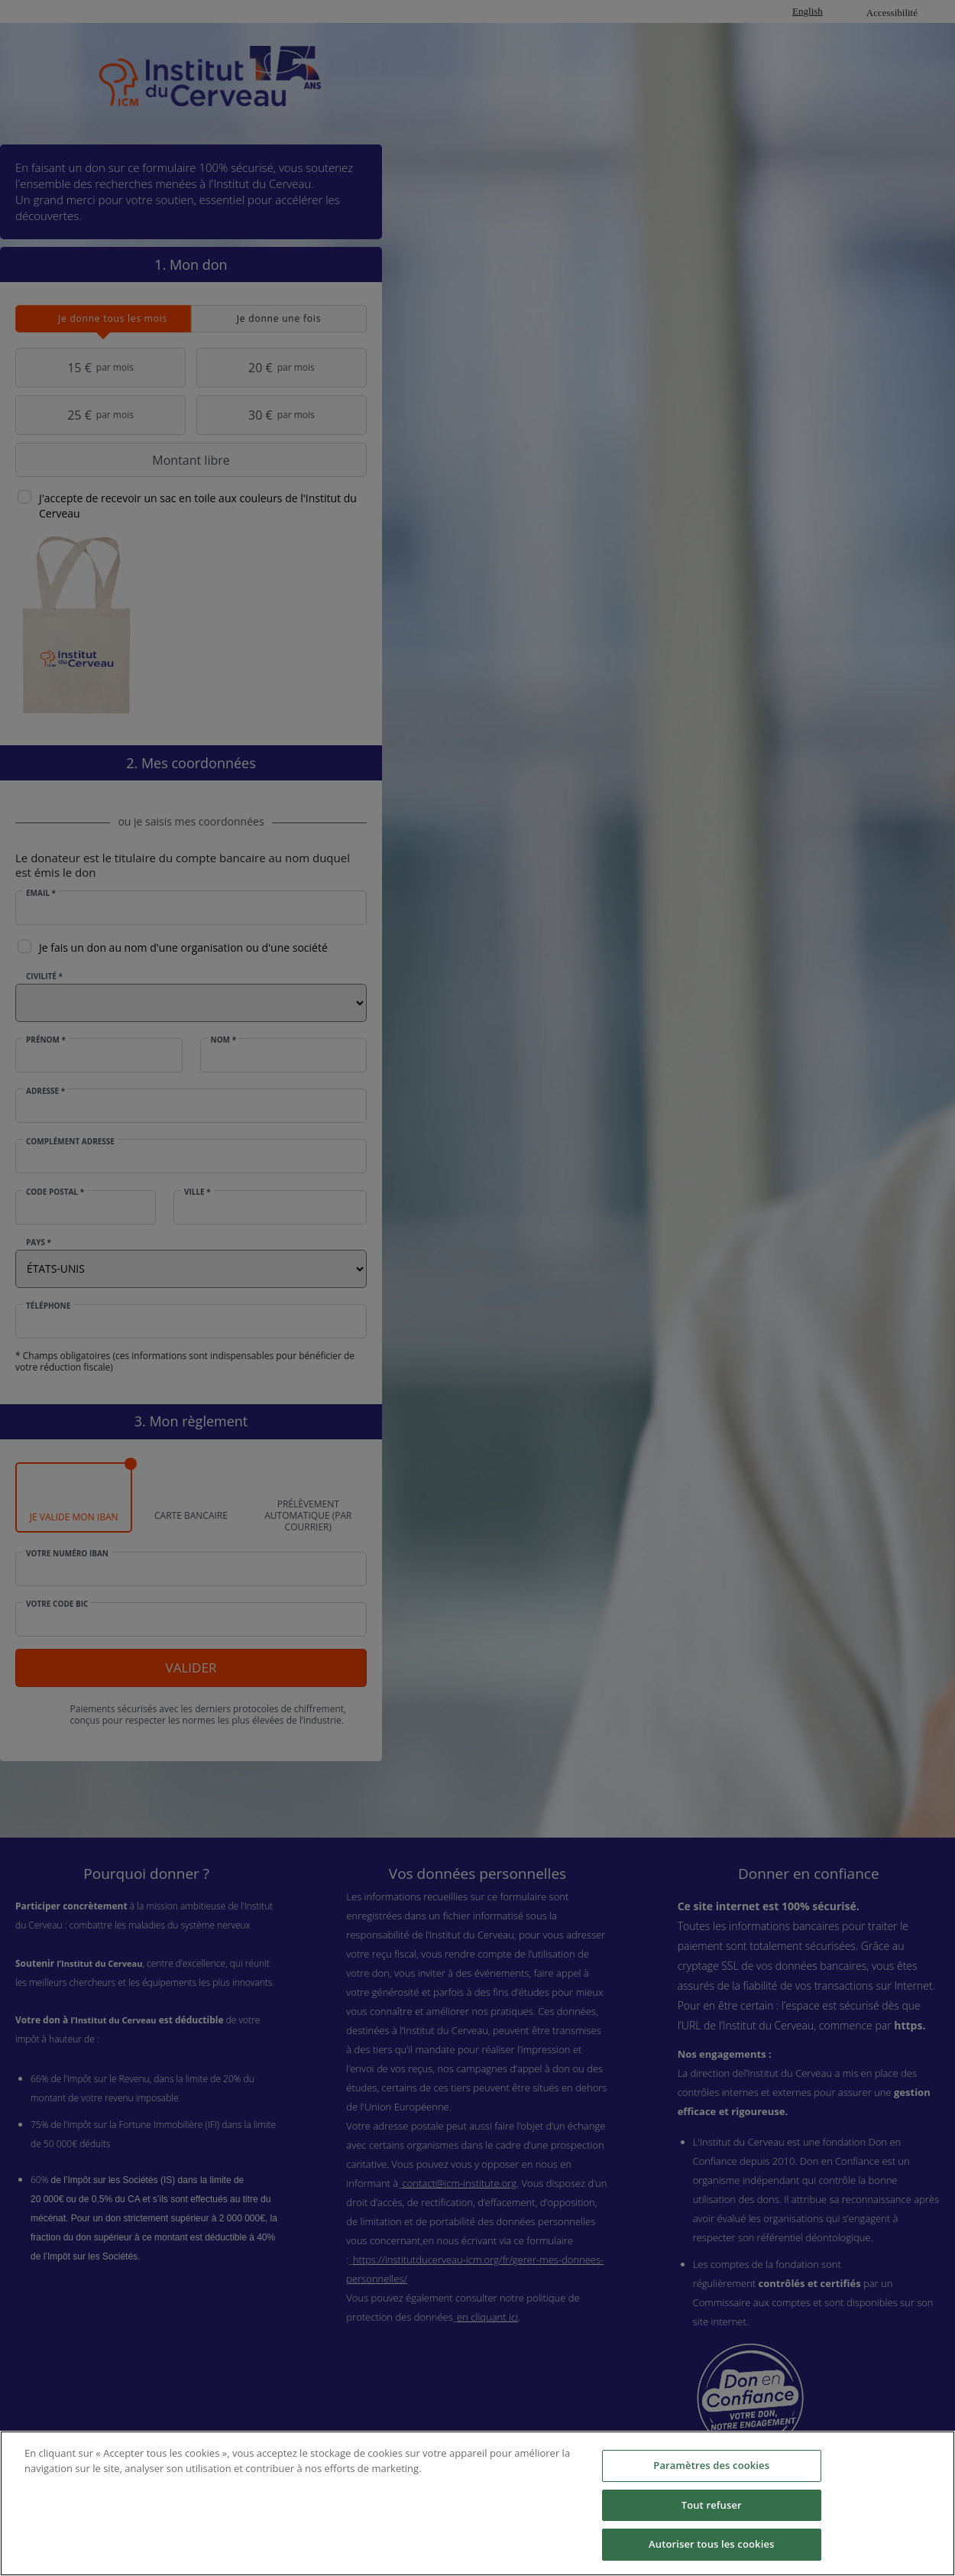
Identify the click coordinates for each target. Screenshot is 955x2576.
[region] (477, 2503)
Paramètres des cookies (711, 2465)
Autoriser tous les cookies (711, 2544)
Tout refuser (711, 2505)
